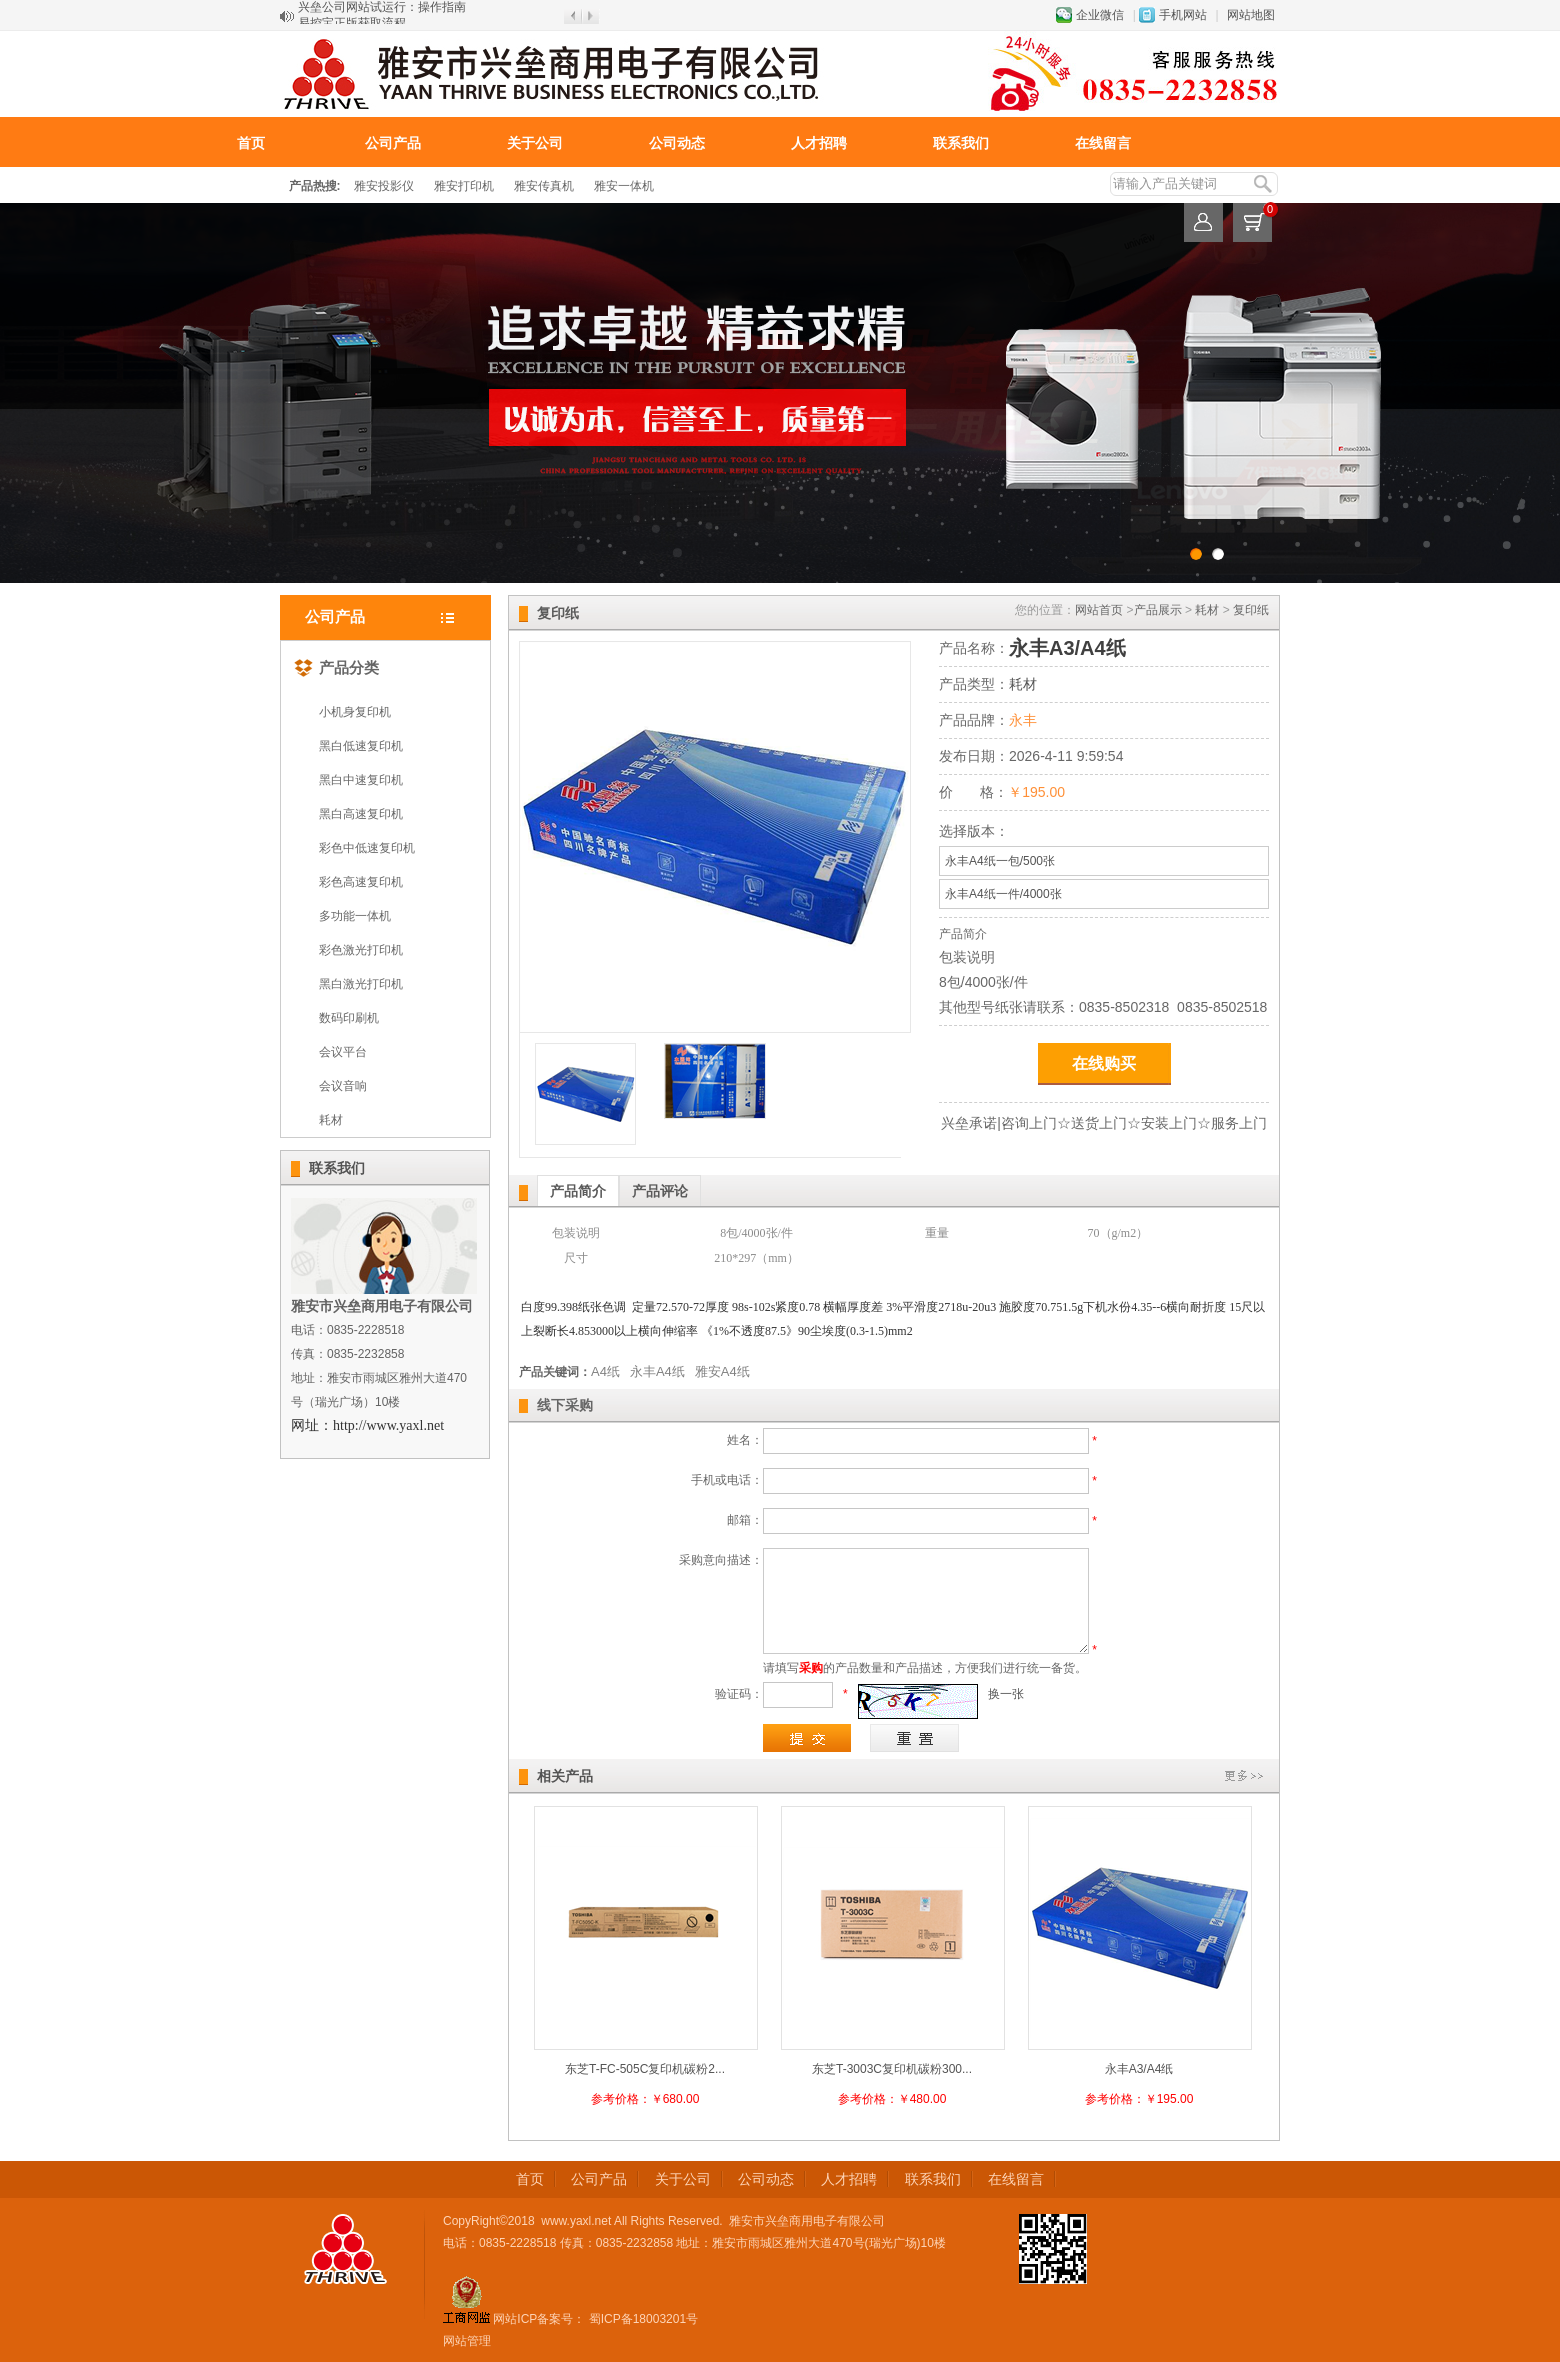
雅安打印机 (464, 186)
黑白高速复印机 (361, 814)
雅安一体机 (624, 186)
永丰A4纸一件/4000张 (1003, 894)
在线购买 (1104, 1063)
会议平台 (343, 1052)
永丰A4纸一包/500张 (1000, 861)
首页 (251, 143)
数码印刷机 (349, 1018)
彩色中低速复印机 (367, 848)
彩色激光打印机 (361, 950)
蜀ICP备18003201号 (641, 2319)
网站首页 (1099, 610)
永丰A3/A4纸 (1139, 2069)
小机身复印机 (355, 712)
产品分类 (336, 664)
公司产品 (393, 143)
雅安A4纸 (722, 1371)
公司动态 (677, 143)
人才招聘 (819, 143)
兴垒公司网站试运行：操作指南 (382, 16)
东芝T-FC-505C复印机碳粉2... (645, 2069)
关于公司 (535, 143)
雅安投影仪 (384, 186)
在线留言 (1103, 143)
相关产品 (565, 1776)
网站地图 (1251, 15)
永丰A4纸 (657, 1371)
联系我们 (961, 143)
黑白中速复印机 (361, 780)
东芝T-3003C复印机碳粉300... (892, 2069)
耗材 (331, 1120)
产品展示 (1158, 610)
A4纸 (605, 1371)
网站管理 (467, 2341)
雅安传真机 (544, 186)
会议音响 (343, 1086)
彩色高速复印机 (361, 882)
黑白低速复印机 (361, 746)
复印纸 (1251, 610)
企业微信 (1100, 15)
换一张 (1006, 1694)
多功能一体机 (355, 916)
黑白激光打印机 (361, 984)
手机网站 (1183, 15)
